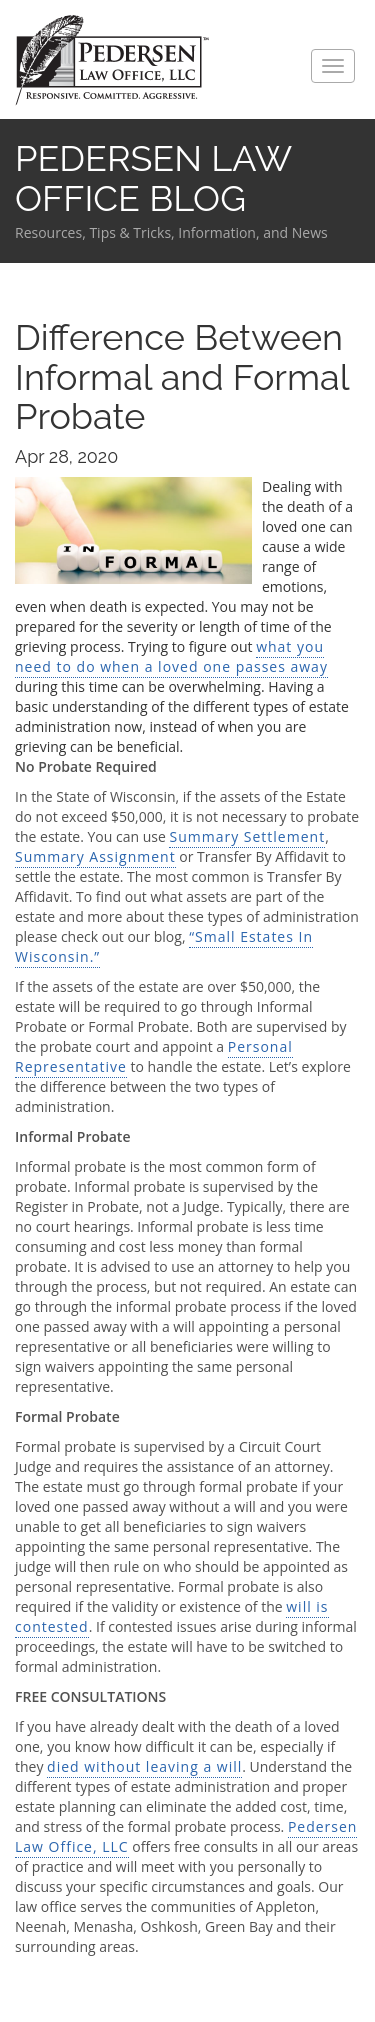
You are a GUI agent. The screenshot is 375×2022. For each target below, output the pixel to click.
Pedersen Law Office (112, 60)
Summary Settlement (247, 836)
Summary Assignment (95, 856)
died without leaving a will (144, 1766)
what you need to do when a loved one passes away (171, 656)
